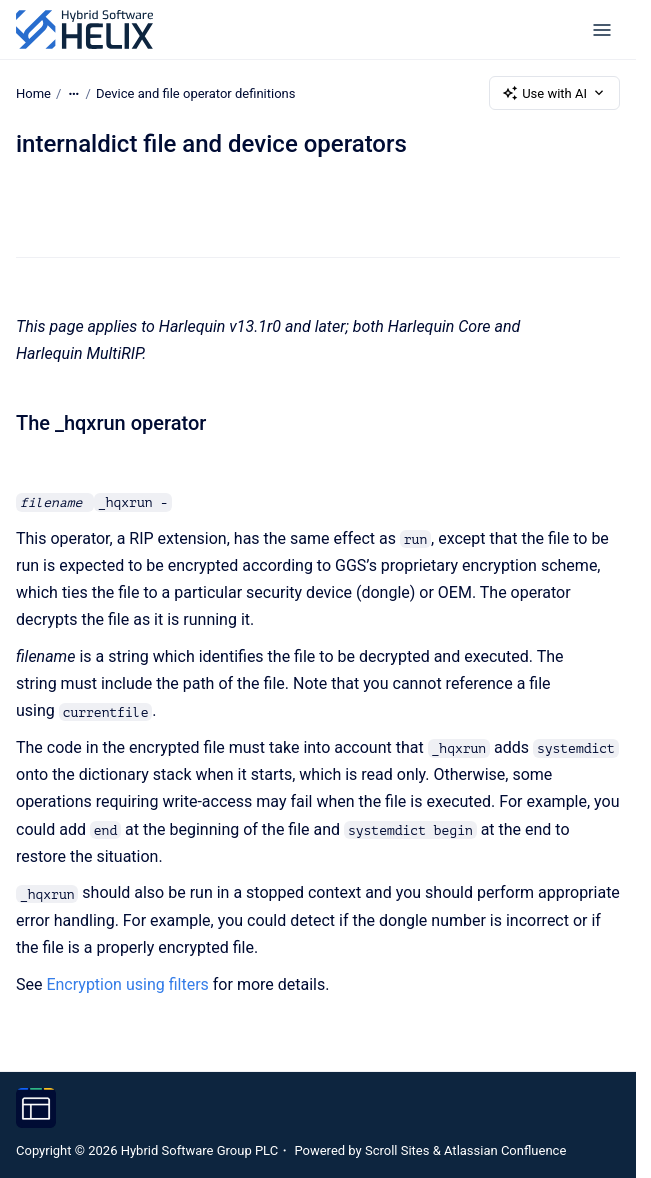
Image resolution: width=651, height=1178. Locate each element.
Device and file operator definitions (196, 92)
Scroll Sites (397, 1150)
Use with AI (554, 93)
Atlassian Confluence (505, 1150)
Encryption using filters (127, 984)
